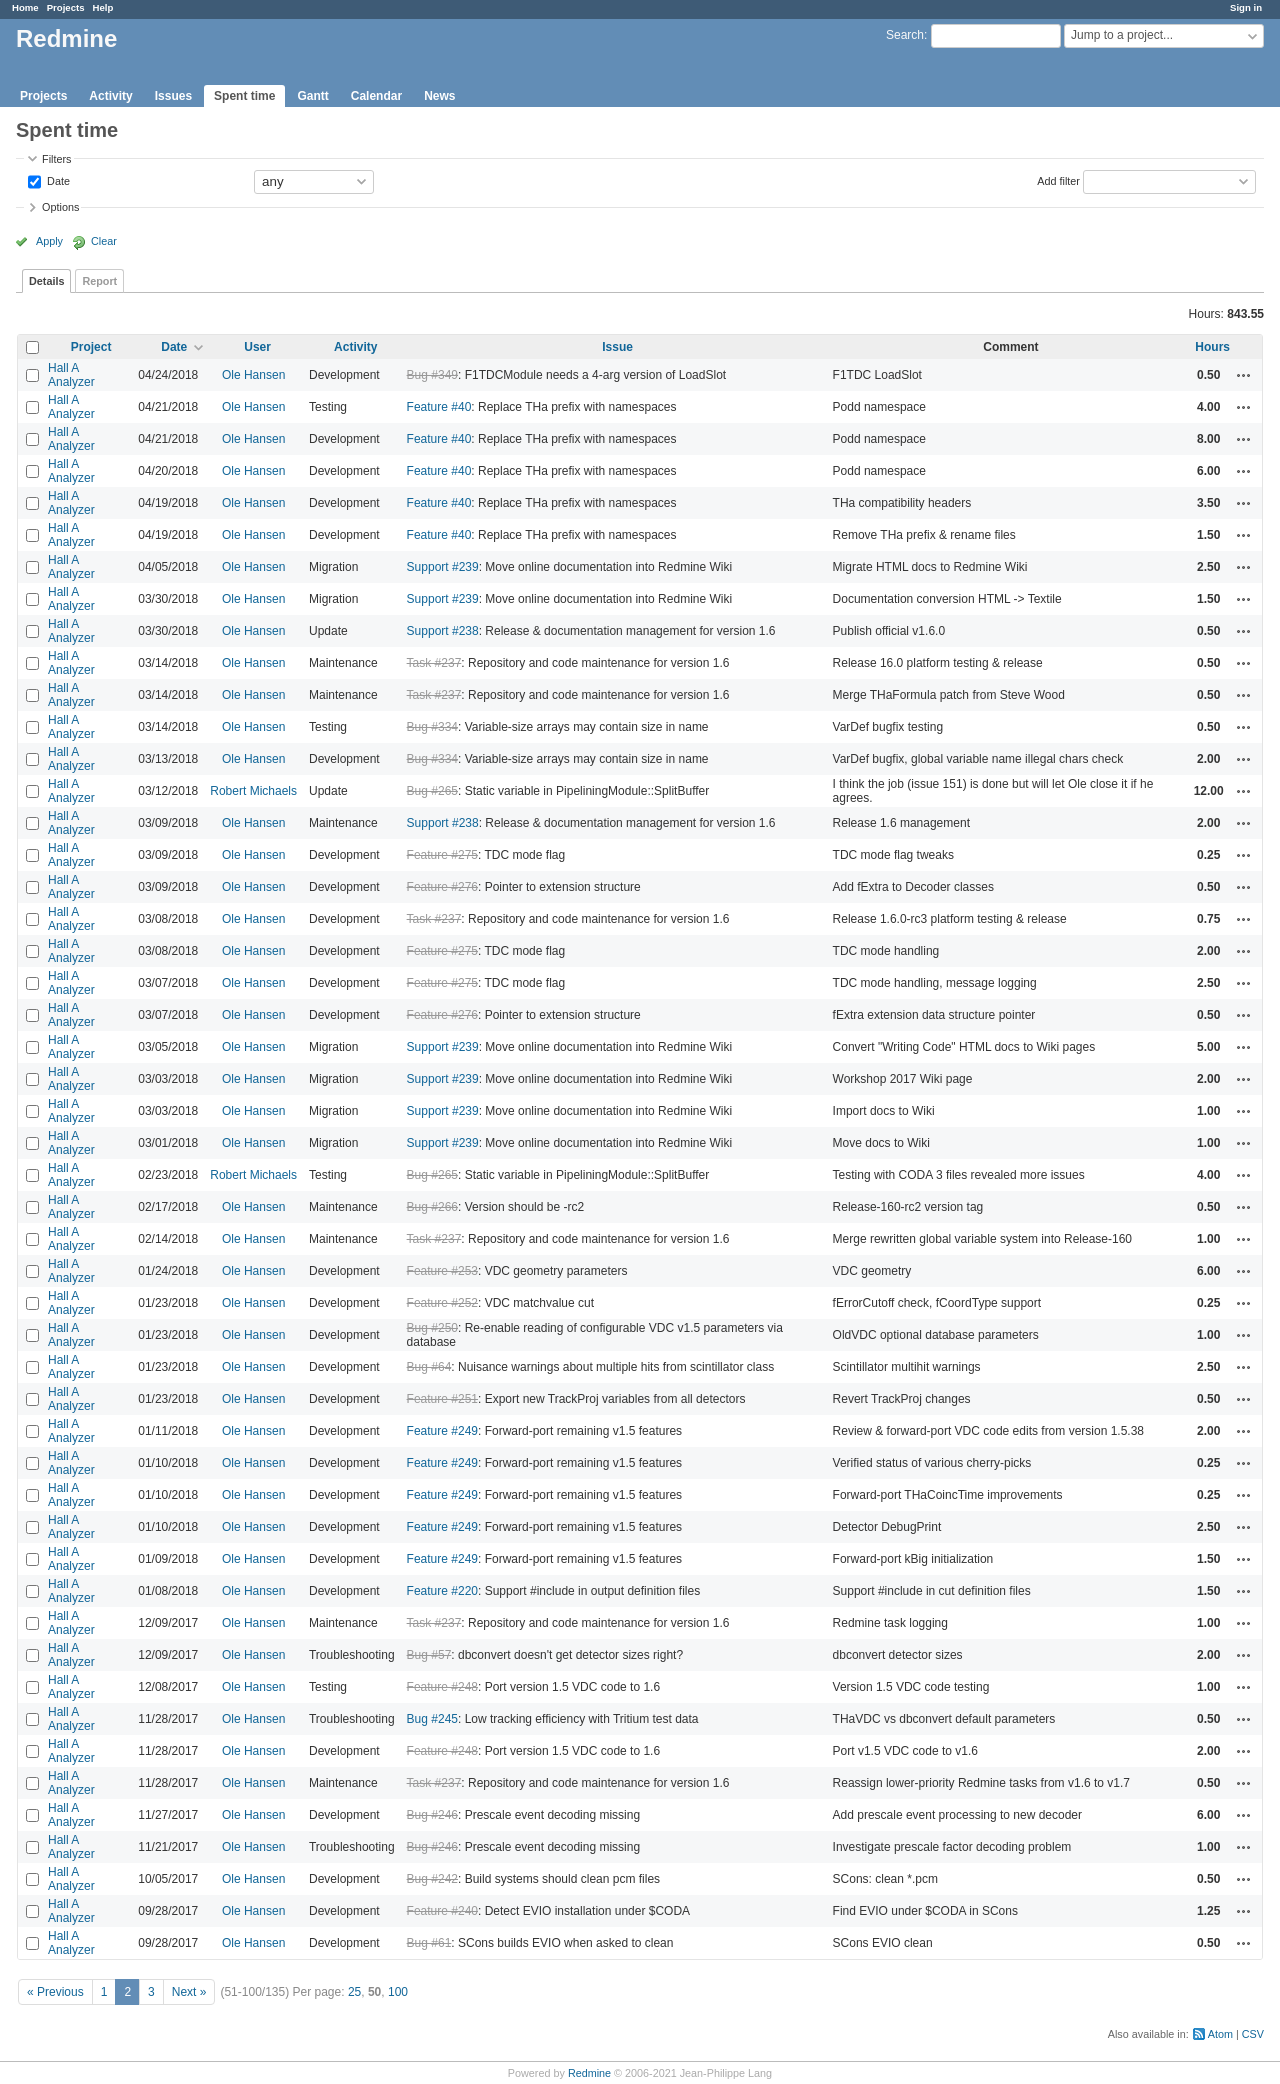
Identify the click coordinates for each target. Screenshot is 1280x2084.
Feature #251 (442, 1399)
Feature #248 (442, 1687)
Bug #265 (432, 791)
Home (25, 7)
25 (354, 1992)
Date (57, 180)
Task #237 (434, 663)
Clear (104, 241)
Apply (49, 241)
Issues (173, 96)
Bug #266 (432, 1207)
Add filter (1058, 180)
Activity (110, 96)
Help (103, 7)
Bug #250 (432, 1328)
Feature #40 (439, 407)
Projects (66, 7)
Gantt (312, 96)
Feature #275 (442, 855)
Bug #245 (432, 1719)
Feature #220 (442, 1591)
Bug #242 (432, 1879)
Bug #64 (429, 1367)
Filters (56, 159)
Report (99, 281)
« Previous (55, 1992)
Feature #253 (442, 1271)
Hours (1212, 347)
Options (60, 207)
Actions (1244, 375)
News (439, 96)
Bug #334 (432, 727)
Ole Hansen (253, 375)
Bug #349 (432, 375)
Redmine (589, 2073)
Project (91, 347)
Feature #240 (442, 1911)
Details (46, 281)
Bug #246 (432, 1815)
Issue (617, 347)
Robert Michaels (253, 791)
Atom (1220, 2034)
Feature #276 (442, 887)
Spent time (244, 96)
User (257, 347)
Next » (189, 1992)
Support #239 (443, 567)
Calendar (376, 96)
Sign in (1246, 7)
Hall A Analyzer (71, 375)
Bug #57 (429, 1655)
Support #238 (443, 631)
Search (905, 35)
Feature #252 (442, 1303)
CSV (1253, 2034)
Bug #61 (429, 1943)
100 (398, 1992)
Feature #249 (442, 1431)
